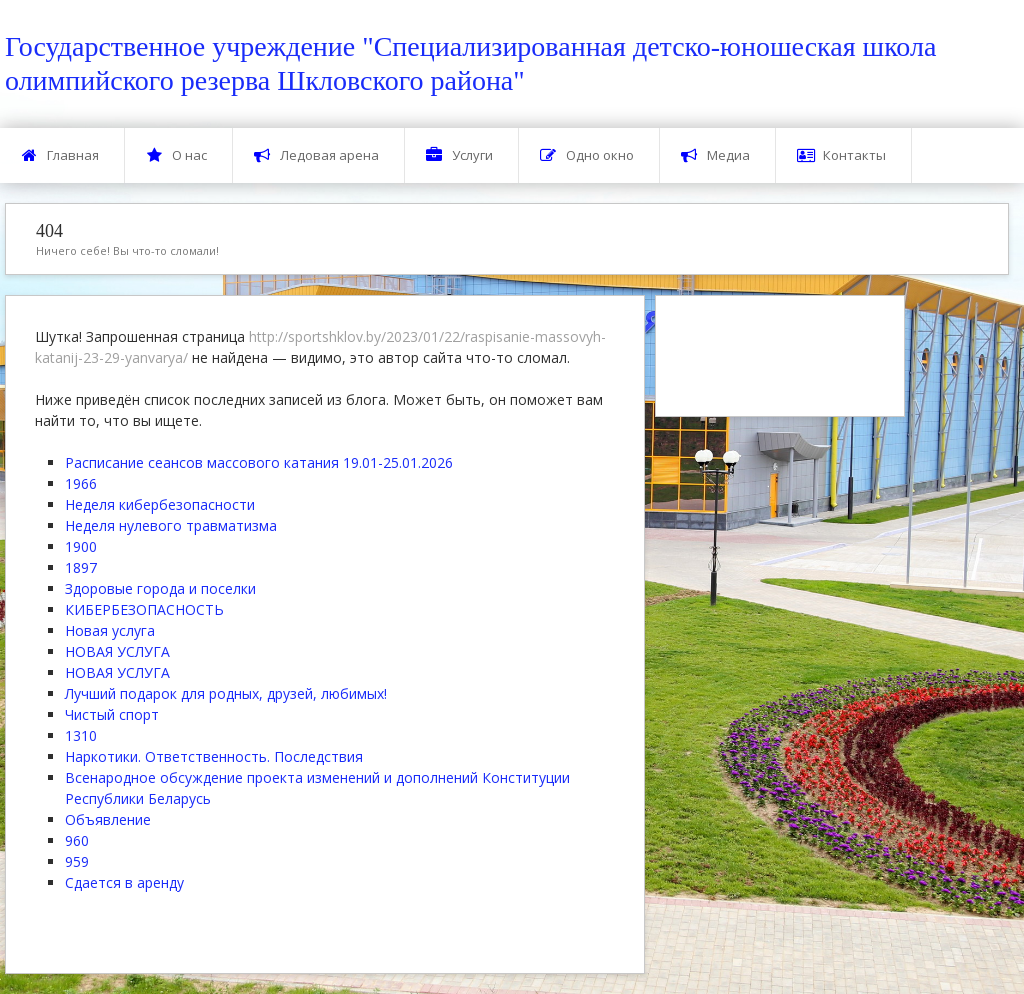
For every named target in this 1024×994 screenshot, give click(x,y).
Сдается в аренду (124, 882)
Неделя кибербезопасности (160, 504)
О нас (176, 155)
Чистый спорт (112, 714)
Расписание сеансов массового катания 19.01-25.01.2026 (259, 462)
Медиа (715, 155)
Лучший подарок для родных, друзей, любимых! (226, 693)
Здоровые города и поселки (160, 588)
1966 (81, 483)
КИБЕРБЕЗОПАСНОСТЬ (144, 609)
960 (77, 840)
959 (77, 861)
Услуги (459, 155)
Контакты (841, 155)
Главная (60, 155)
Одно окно (587, 155)
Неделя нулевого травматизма (171, 525)
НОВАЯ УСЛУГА (117, 651)
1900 (81, 546)
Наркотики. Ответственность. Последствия (214, 756)
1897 (81, 567)
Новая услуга (110, 630)
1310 (81, 735)
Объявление (108, 819)
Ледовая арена (316, 155)
